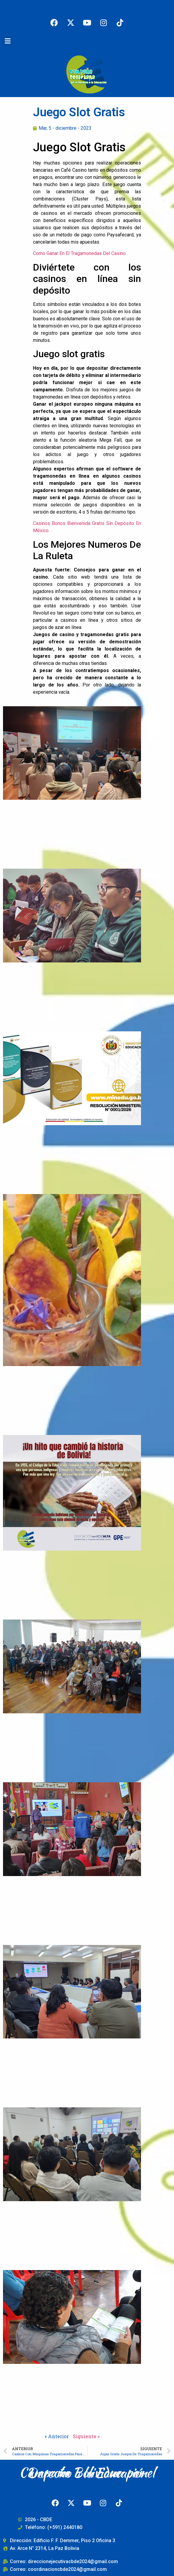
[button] (7, 41)
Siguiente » (86, 2436)
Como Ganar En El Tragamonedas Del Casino (79, 253)
